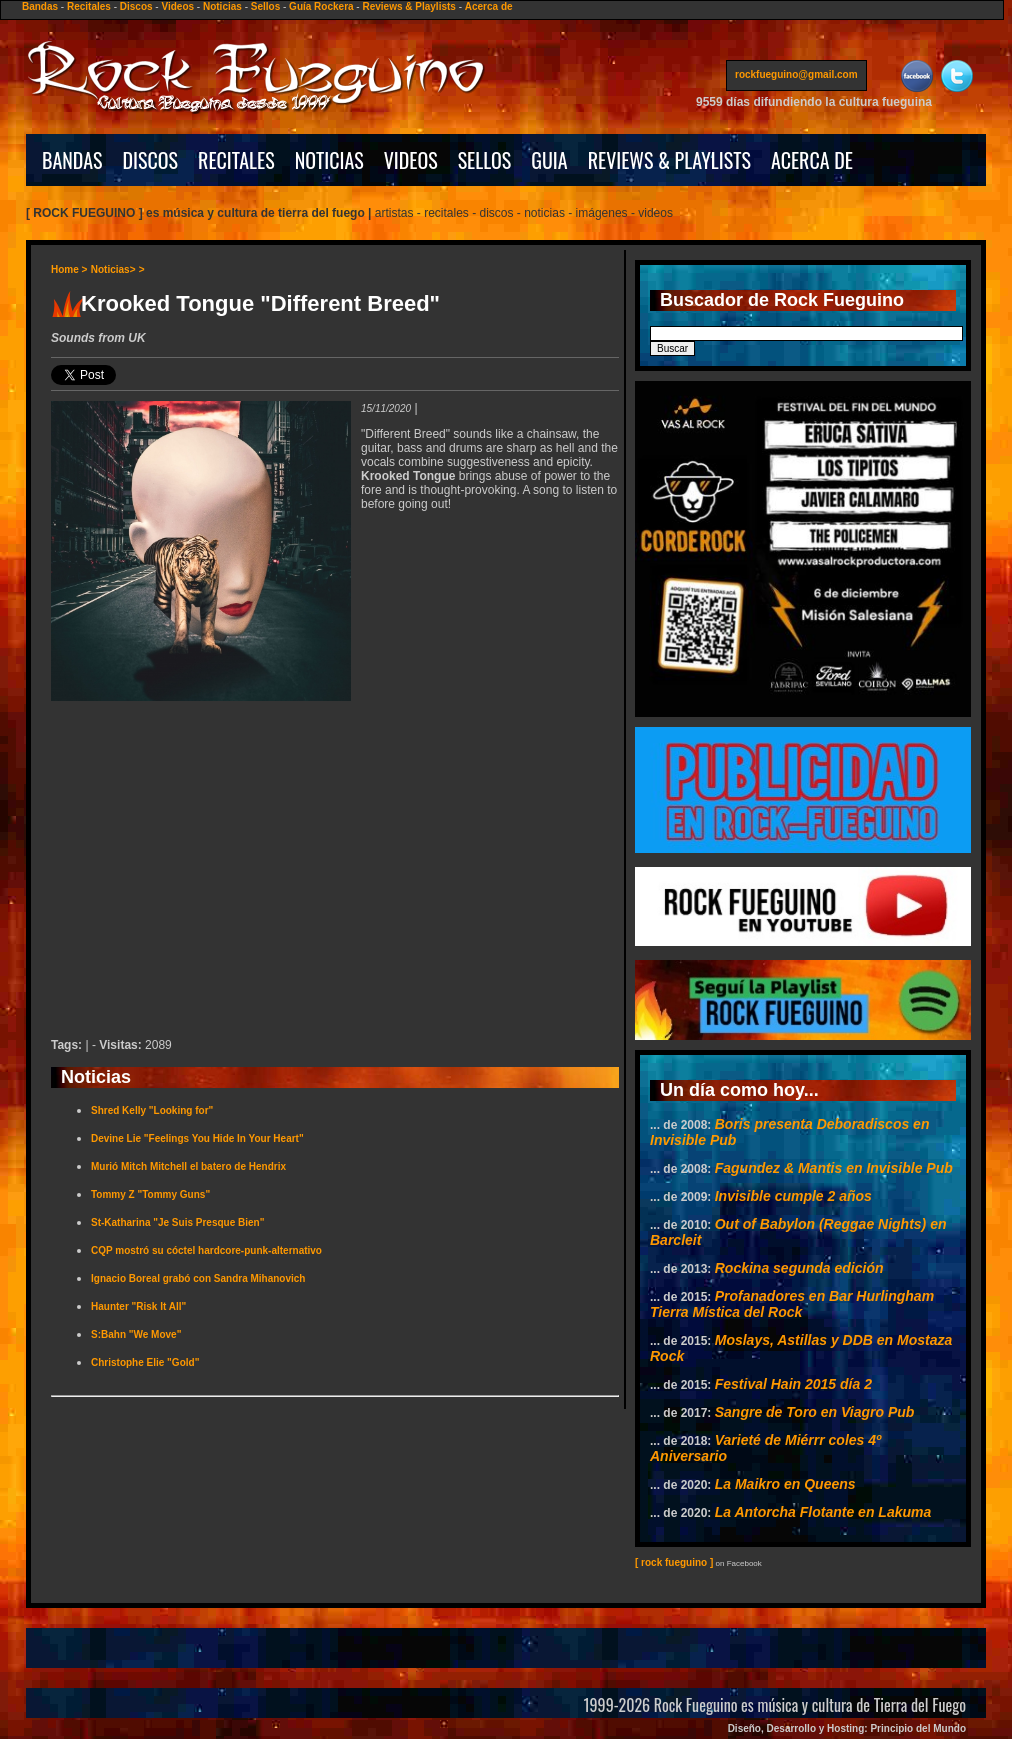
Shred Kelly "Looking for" (152, 1110)
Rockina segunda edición (799, 1268)
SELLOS (485, 160)
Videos (177, 6)
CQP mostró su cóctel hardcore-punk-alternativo (206, 1250)
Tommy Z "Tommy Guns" (150, 1194)
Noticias (222, 6)
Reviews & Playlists (408, 6)
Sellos (265, 6)
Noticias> (113, 269)
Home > (69, 269)
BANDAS (72, 160)
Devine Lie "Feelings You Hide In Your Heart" (197, 1138)
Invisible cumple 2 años (793, 1196)
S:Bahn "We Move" (136, 1334)
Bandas (40, 6)
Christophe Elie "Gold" (145, 1362)
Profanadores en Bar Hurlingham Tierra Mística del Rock (792, 1304)
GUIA (549, 160)
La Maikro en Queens (785, 1484)
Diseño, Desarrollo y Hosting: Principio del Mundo (847, 1728)
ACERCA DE (812, 160)
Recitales (89, 6)
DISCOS (151, 160)
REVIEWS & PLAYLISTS (669, 160)
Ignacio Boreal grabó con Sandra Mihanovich (198, 1278)
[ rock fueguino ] (674, 1562)
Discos (136, 6)
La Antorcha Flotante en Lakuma (823, 1512)
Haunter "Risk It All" (138, 1306)
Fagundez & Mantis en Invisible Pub (834, 1168)
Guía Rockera (321, 6)
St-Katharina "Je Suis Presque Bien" (177, 1222)
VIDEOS (411, 160)
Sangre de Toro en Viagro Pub (815, 1412)
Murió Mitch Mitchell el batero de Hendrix (188, 1166)
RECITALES (236, 160)
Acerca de (489, 6)
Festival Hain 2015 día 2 (793, 1384)
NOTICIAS (329, 160)
